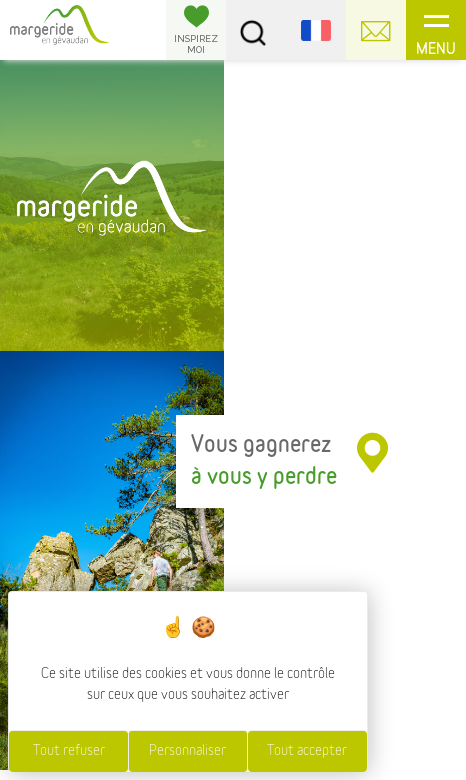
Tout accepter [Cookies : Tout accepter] (307, 751)
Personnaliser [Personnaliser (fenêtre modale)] (187, 751)
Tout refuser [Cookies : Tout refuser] (69, 751)
